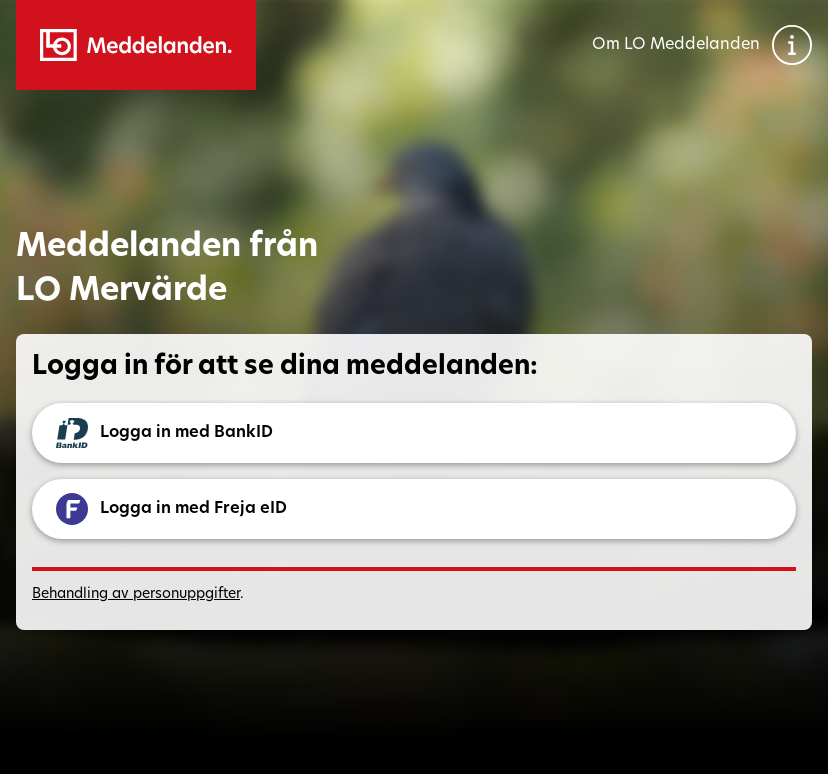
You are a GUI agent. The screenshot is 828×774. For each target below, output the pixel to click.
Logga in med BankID (164, 433)
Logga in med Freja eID (171, 509)
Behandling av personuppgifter (136, 594)
